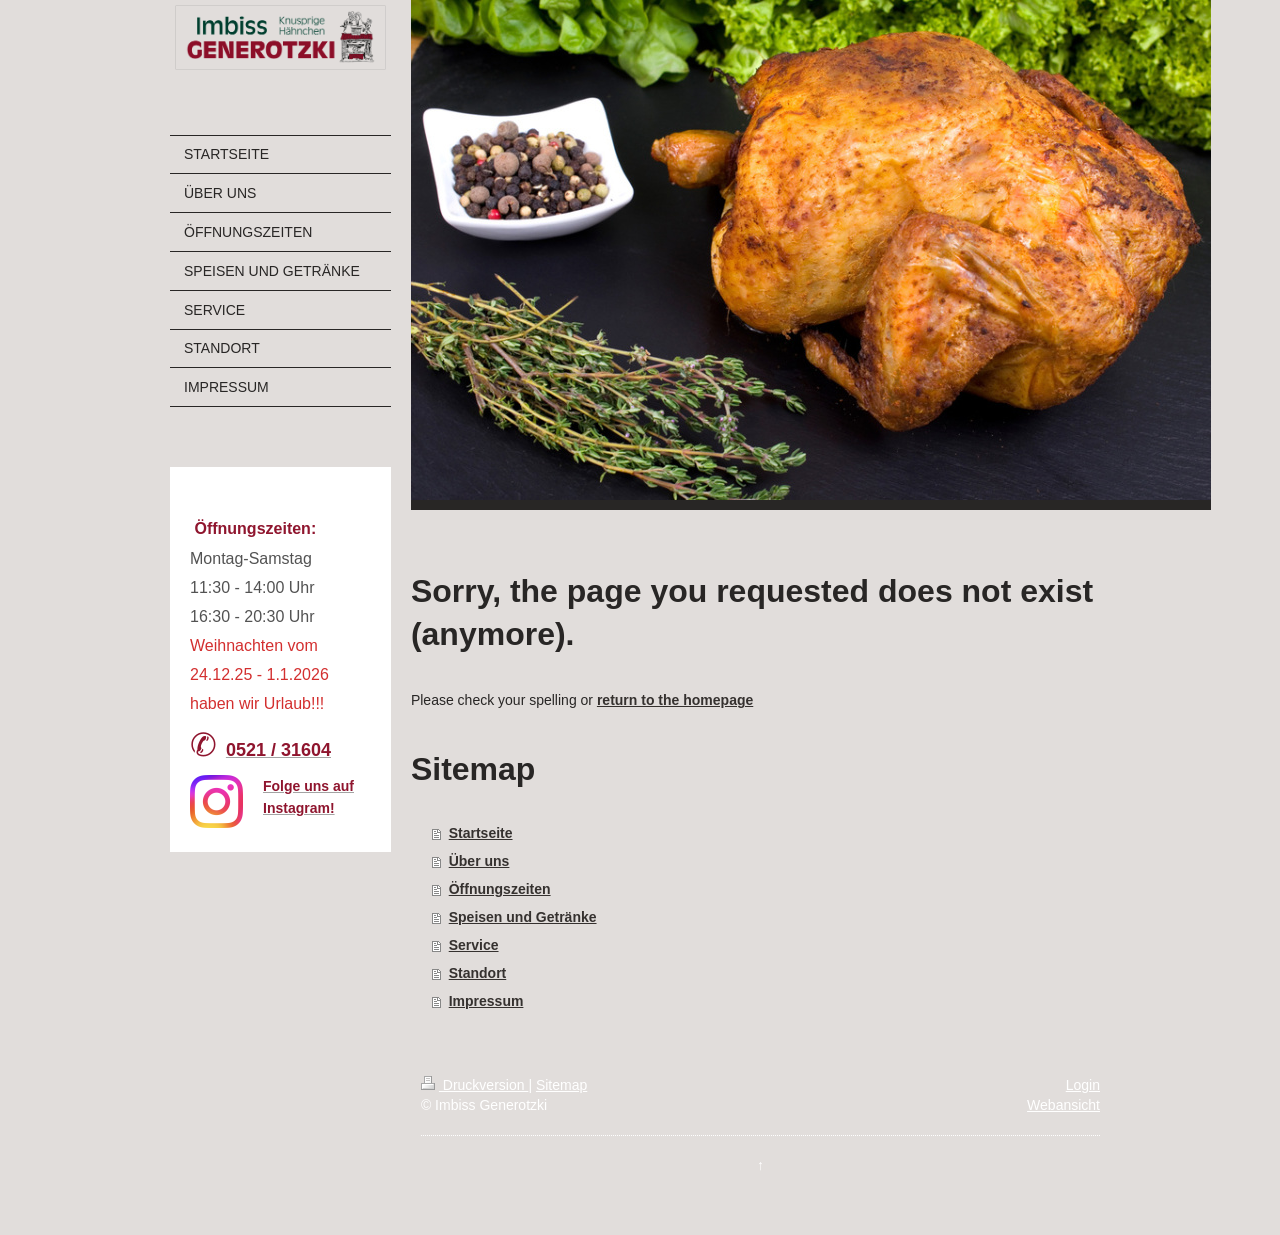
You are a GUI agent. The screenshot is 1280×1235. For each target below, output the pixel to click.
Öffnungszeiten (500, 889)
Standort (478, 973)
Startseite (481, 833)
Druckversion (474, 1085)
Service (474, 945)
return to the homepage (675, 700)
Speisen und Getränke (523, 917)
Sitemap (561, 1085)
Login (1083, 1085)
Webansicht (1063, 1105)
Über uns (479, 861)
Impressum (486, 1001)
